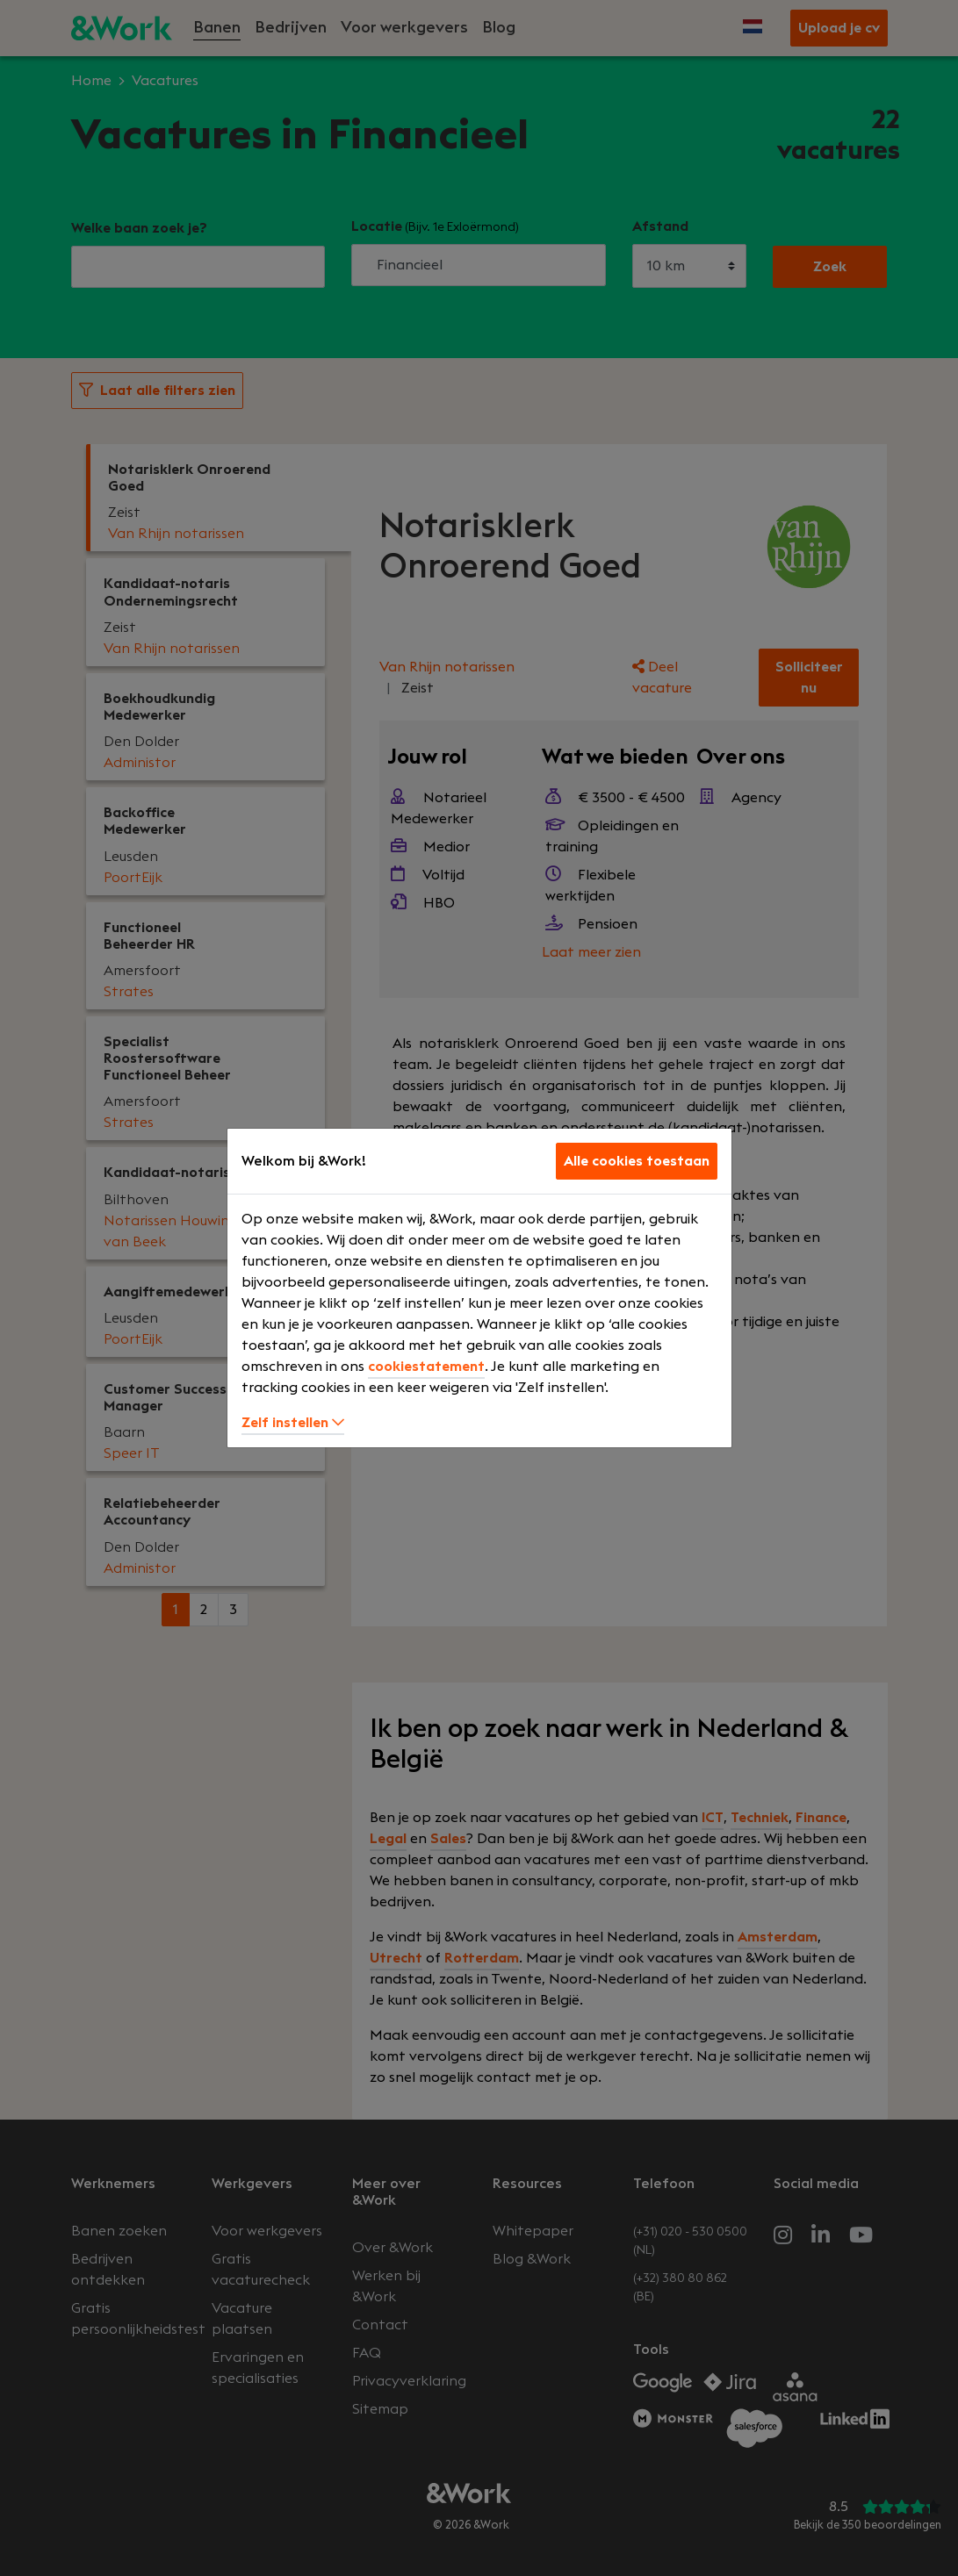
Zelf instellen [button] (292, 1423)
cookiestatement (426, 1367)
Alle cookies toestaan (636, 1161)
